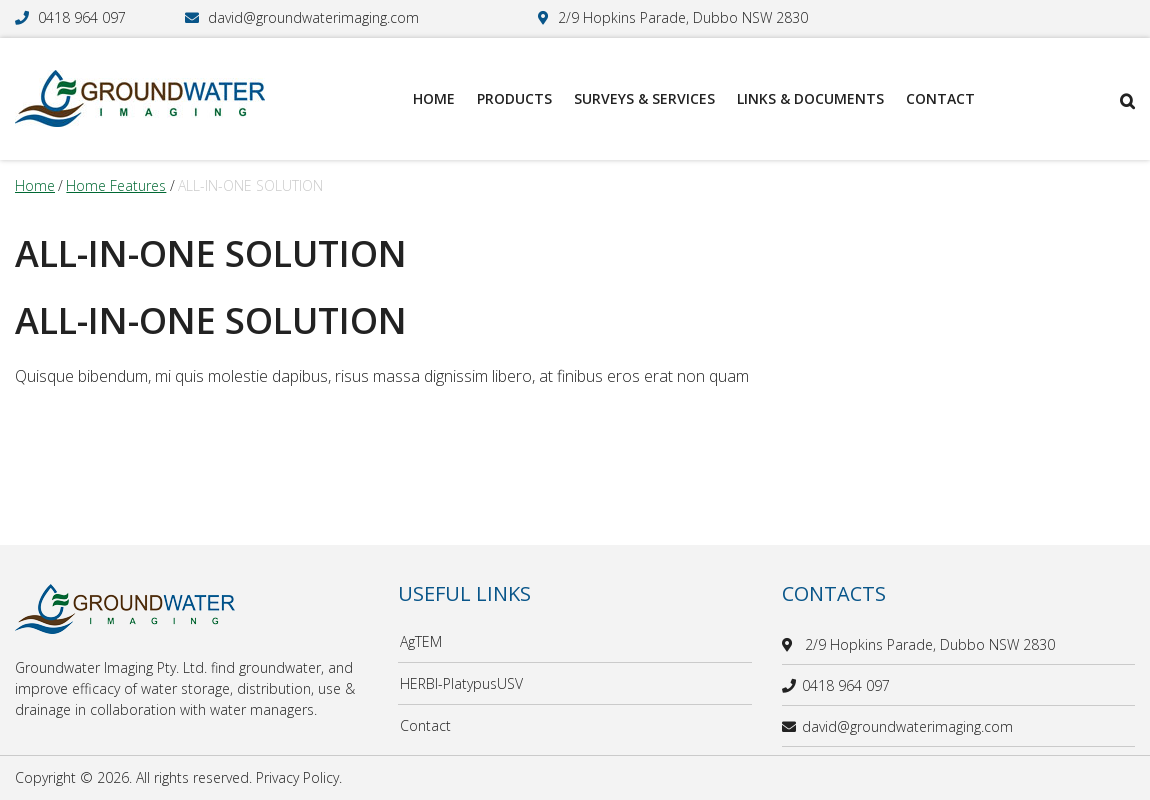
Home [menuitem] (434, 98)
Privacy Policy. (299, 777)
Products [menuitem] (514, 98)
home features (116, 185)
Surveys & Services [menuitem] (644, 98)
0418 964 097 (82, 17)
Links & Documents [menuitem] (810, 98)
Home (35, 185)
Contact (425, 725)
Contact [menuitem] (940, 98)
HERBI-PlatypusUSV (461, 683)
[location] (790, 644)
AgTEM (421, 641)
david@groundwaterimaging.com (313, 17)
